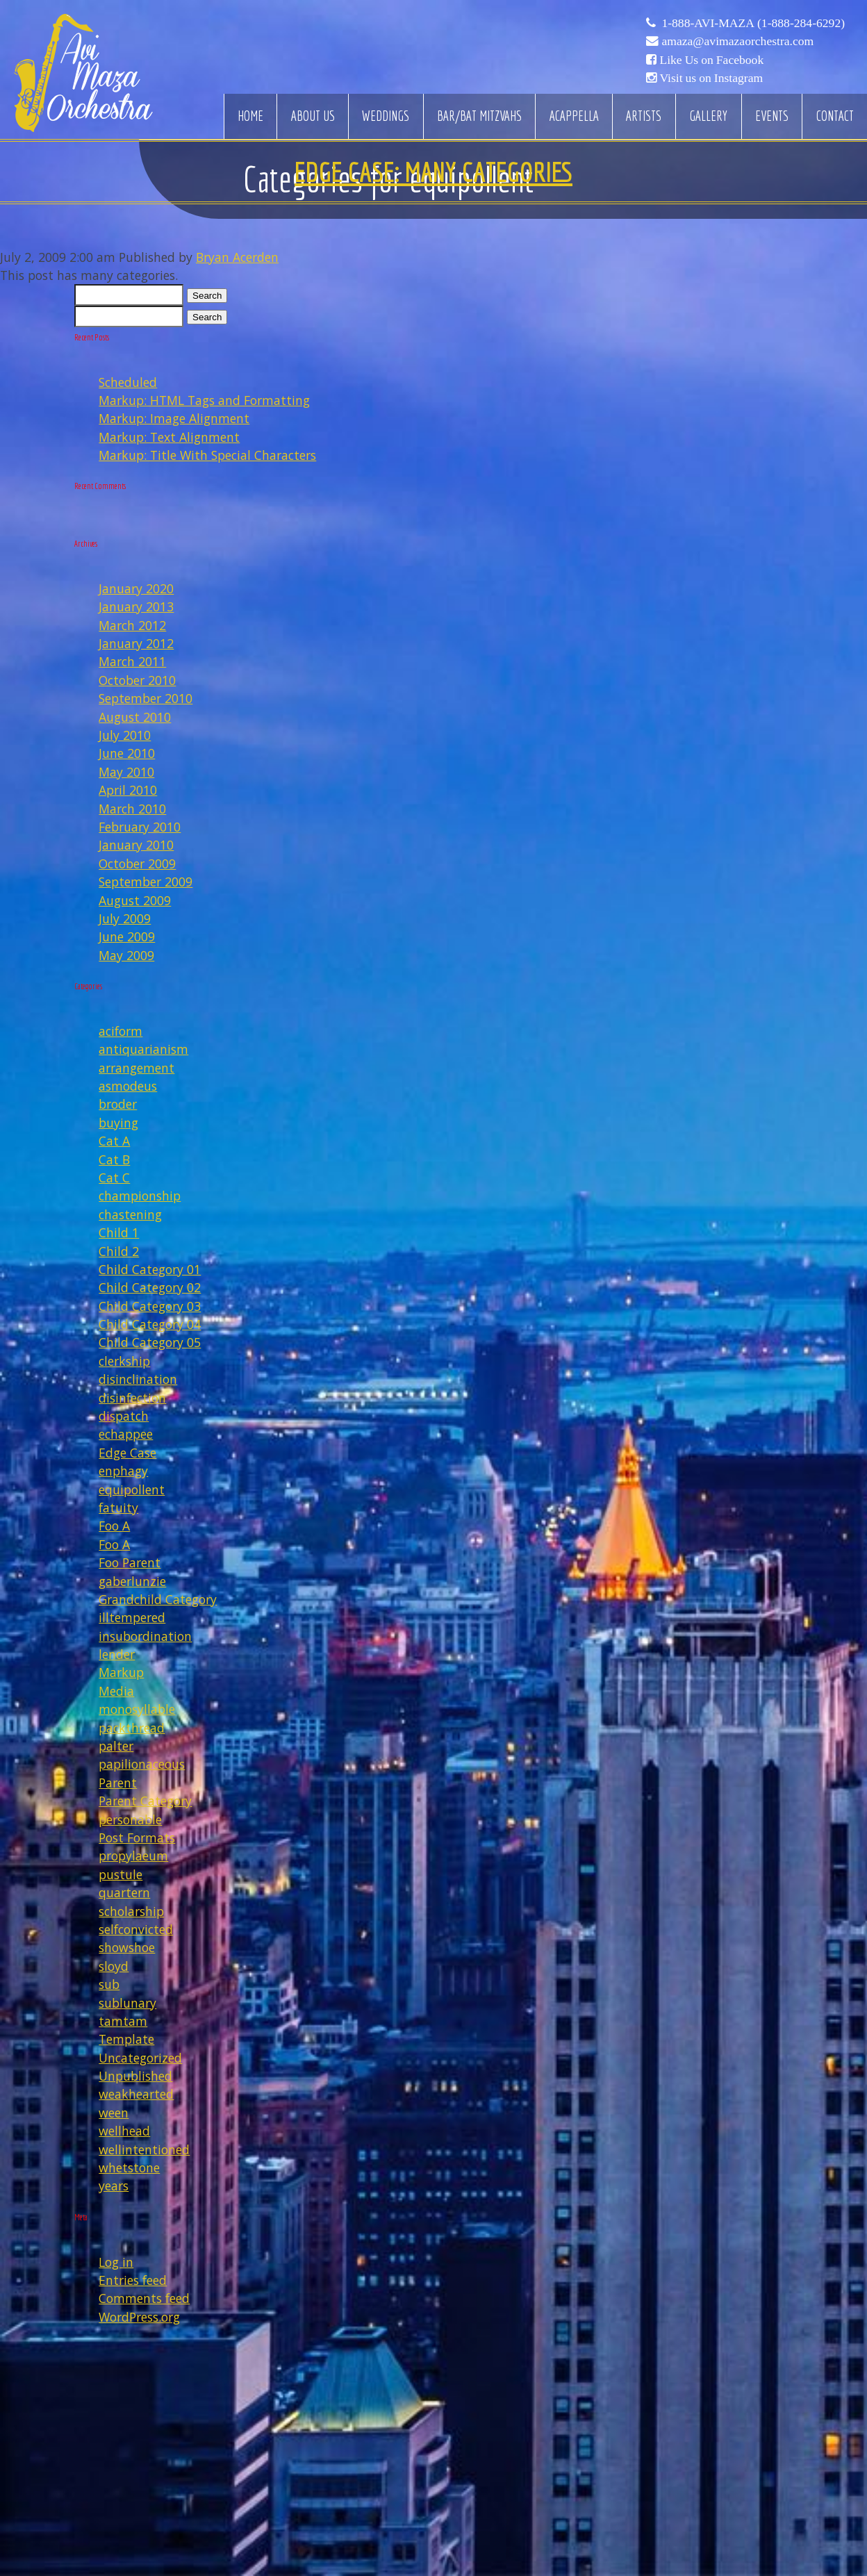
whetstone (129, 2167)
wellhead (124, 2130)
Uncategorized (140, 2057)
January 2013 (136, 606)
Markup (121, 1672)
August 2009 (135, 900)
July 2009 (125, 918)
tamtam (123, 2021)
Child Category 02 (150, 1287)
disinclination (138, 1379)
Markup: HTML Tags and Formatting (204, 400)
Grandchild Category (158, 1599)
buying (118, 1122)
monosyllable (137, 1709)
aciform (120, 1031)
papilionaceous (142, 1764)
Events (771, 116)
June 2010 (127, 753)
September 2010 (145, 698)
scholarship (131, 1911)
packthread (132, 1727)
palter (116, 1745)
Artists (643, 116)
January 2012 (136, 643)
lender (117, 1654)
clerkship (124, 1361)
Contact (835, 116)
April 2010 (128, 790)
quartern (124, 1892)
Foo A (114, 1525)
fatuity (118, 1507)
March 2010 (132, 808)
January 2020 (136, 588)
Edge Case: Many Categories (433, 172)
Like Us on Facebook (711, 59)
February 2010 (140, 826)
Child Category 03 (150, 1306)
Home (250, 116)
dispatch (124, 1415)
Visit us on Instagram (711, 78)
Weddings (385, 116)
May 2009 (126, 955)
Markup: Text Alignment (169, 437)
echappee (126, 1434)
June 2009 (127, 936)
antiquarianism (143, 1049)
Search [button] (207, 295)
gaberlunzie (132, 1581)
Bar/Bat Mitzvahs (479, 116)
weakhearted (136, 2094)
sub (109, 1984)
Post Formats (137, 1837)
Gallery (708, 116)
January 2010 (136, 844)
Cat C (114, 1177)
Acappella (574, 116)
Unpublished (135, 2075)
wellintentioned (144, 2149)
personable (130, 1819)
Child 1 (119, 1232)
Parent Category (145, 1800)
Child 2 (119, 1251)
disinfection (132, 1397)
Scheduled (128, 382)
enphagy (123, 1470)
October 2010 (137, 680)
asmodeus (128, 1086)
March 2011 (132, 661)
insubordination (145, 1636)
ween (114, 2112)
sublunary (127, 2003)
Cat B (114, 1159)
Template (126, 2039)
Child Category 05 (150, 1342)
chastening (130, 1214)
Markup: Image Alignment (174, 418)
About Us (313, 116)
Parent (118, 1782)
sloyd (114, 1966)
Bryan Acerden (237, 257)
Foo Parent (129, 1562)
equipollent (132, 1489)
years (114, 2185)
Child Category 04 (150, 1324)
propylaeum (133, 1855)
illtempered (132, 1617)
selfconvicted (136, 1929)
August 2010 (135, 717)
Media (116, 1691)
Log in (116, 2262)
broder (118, 1104)
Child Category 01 (150, 1269)
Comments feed (144, 2298)
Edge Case (127, 1452)
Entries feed (133, 2280)
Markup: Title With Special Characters (207, 455)
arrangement (136, 1067)
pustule (120, 1874)
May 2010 (126, 771)
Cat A (114, 1140)
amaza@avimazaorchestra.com (737, 41)
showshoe (127, 1947)
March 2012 (132, 625)
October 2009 (137, 863)
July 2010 (125, 735)
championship (140, 1195)
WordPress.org (139, 2317)
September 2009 (145, 881)
